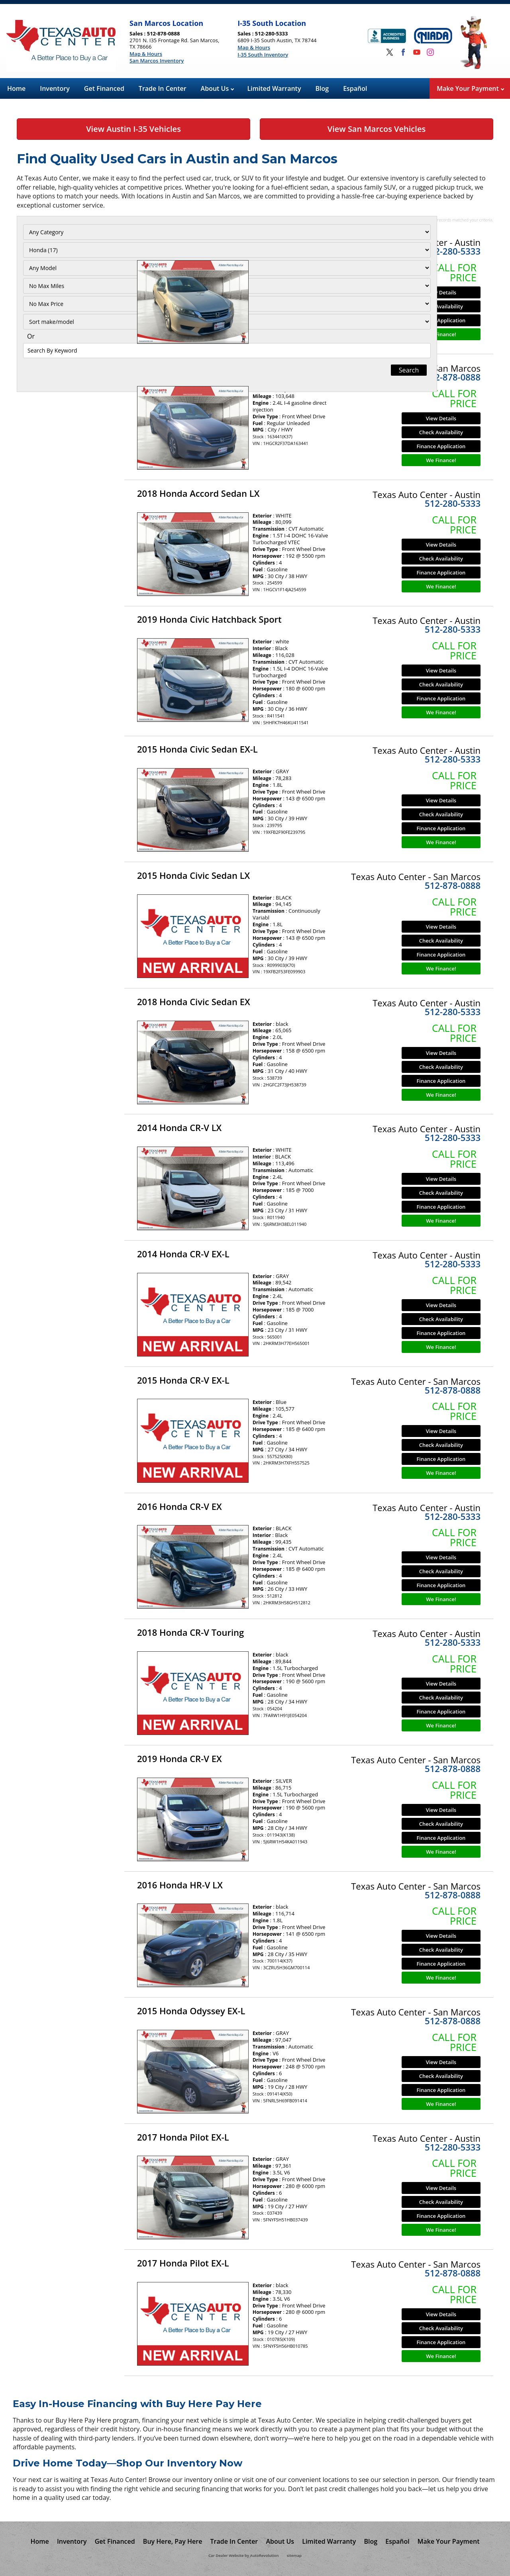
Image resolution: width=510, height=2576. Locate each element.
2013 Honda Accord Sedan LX (198, 241)
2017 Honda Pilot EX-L (183, 2137)
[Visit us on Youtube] (417, 52)
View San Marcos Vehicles (377, 129)
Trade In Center (162, 88)
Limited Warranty (274, 88)
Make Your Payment (470, 88)
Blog (322, 88)
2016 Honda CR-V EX (179, 1506)
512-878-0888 (453, 377)
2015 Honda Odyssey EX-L (191, 2011)
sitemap (294, 2555)
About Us (217, 88)
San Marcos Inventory (156, 61)
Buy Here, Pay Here (172, 2541)
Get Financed (104, 88)
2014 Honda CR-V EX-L (183, 1254)
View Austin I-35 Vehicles (133, 129)
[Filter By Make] (66, 250)
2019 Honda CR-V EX (179, 1758)
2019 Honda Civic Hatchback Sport (209, 619)
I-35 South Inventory (262, 55)
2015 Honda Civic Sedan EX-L (197, 749)
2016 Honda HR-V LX (180, 1885)
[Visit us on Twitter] (390, 52)
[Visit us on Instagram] (430, 52)
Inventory (55, 88)
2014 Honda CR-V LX (179, 1127)
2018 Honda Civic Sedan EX (193, 1002)
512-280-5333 (453, 251)
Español (355, 88)
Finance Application (440, 320)
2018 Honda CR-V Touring (190, 1632)
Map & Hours (145, 54)
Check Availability (441, 306)
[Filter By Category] (66, 232)
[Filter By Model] (66, 268)
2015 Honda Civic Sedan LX (193, 875)
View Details (441, 292)
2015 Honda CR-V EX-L (183, 1380)
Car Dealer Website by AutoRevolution (243, 2555)
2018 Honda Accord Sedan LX (198, 493)
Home (16, 88)
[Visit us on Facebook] (403, 52)
